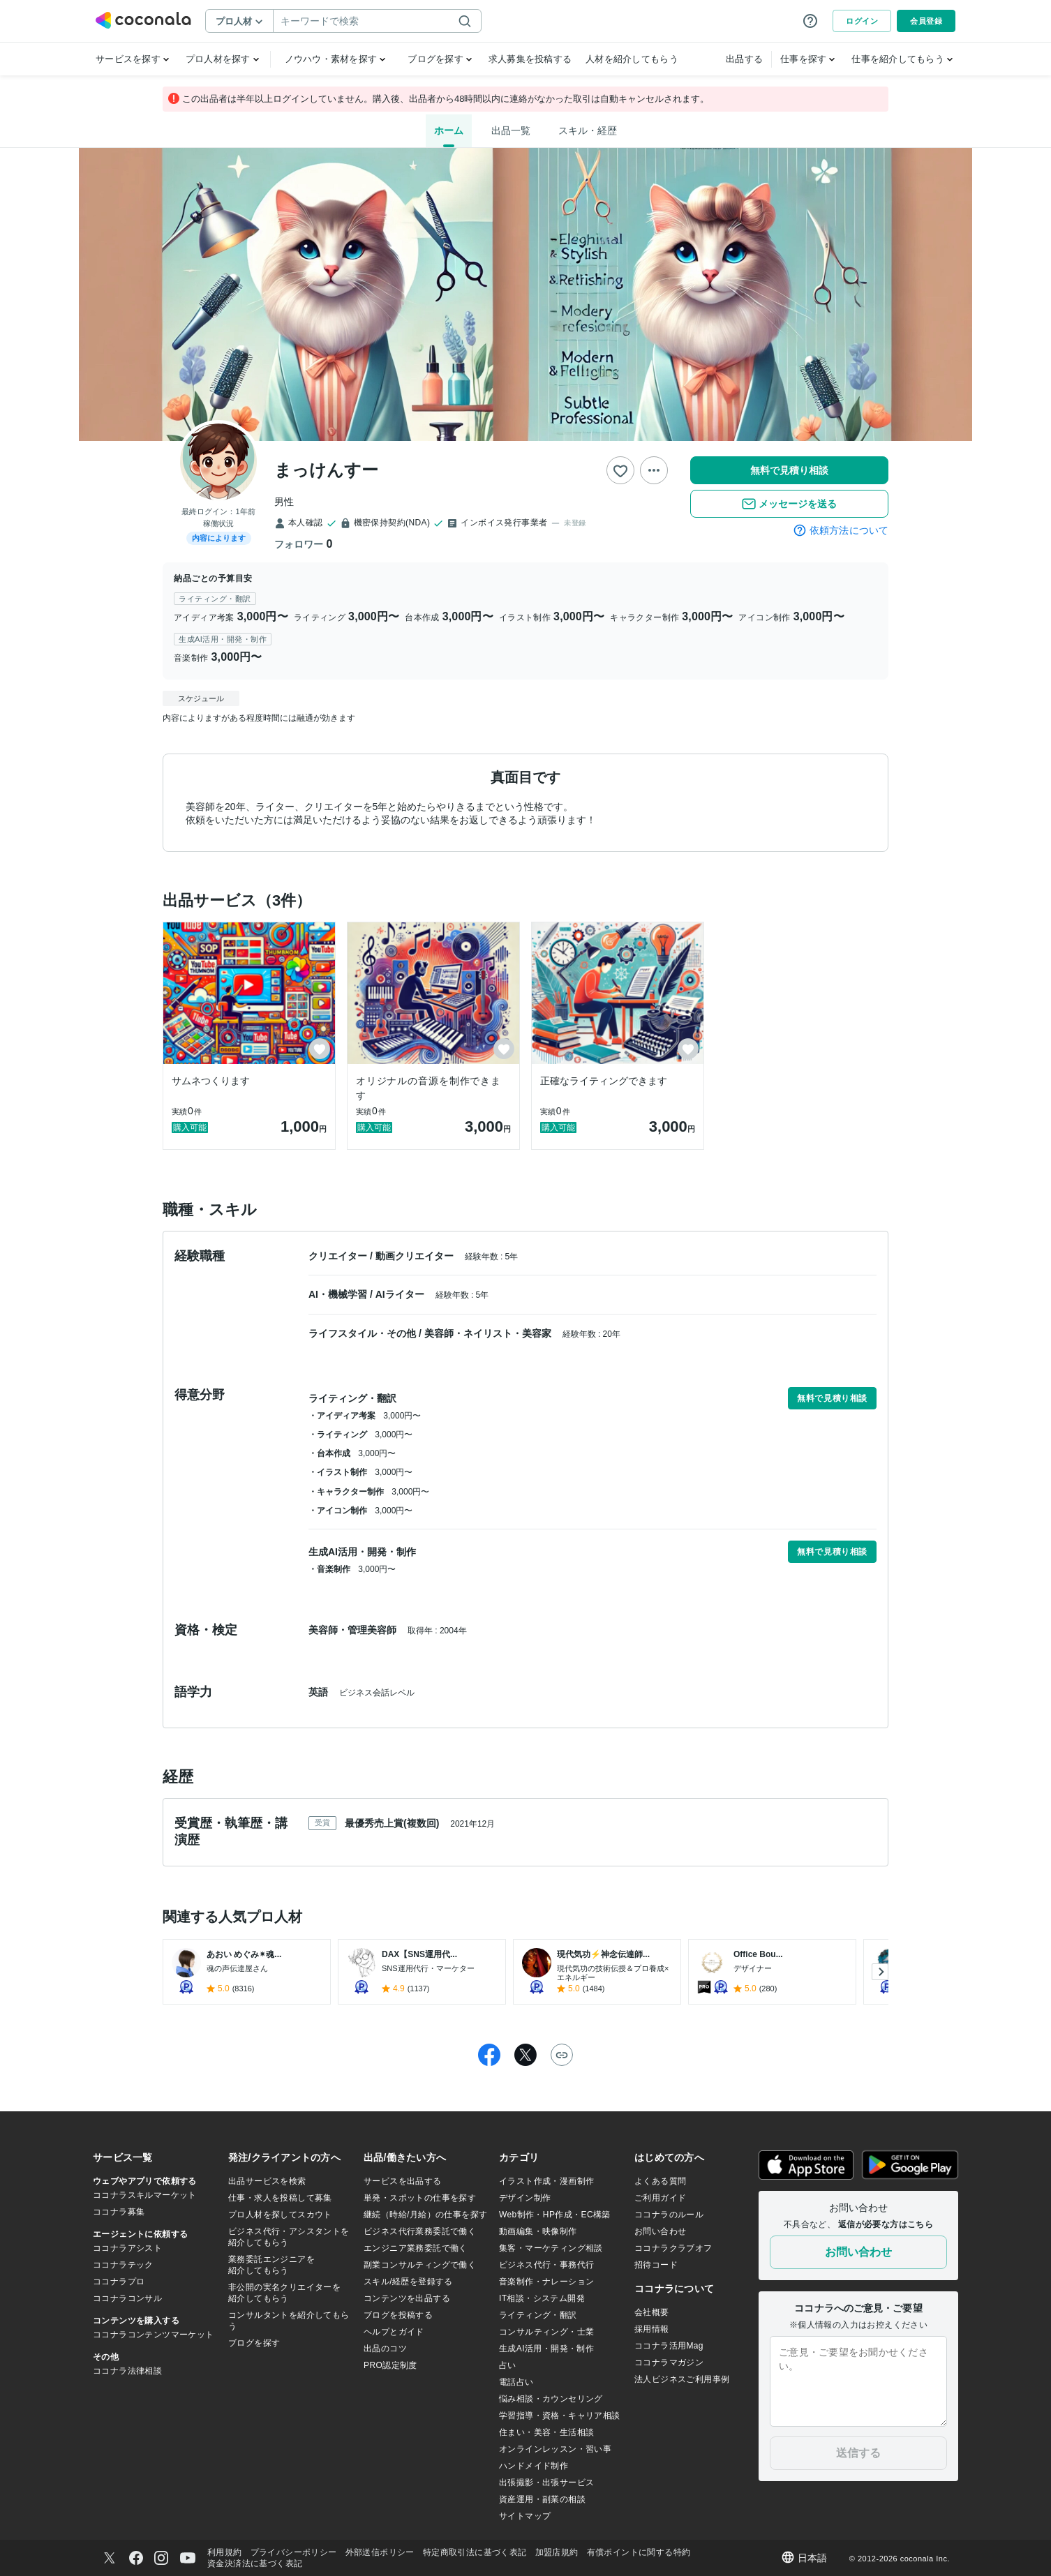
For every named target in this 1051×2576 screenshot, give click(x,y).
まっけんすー (326, 469)
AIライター (401, 1294)
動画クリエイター (415, 1255)
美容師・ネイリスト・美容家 (489, 1333)
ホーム (448, 130)
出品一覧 (510, 130)
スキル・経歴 (587, 130)
